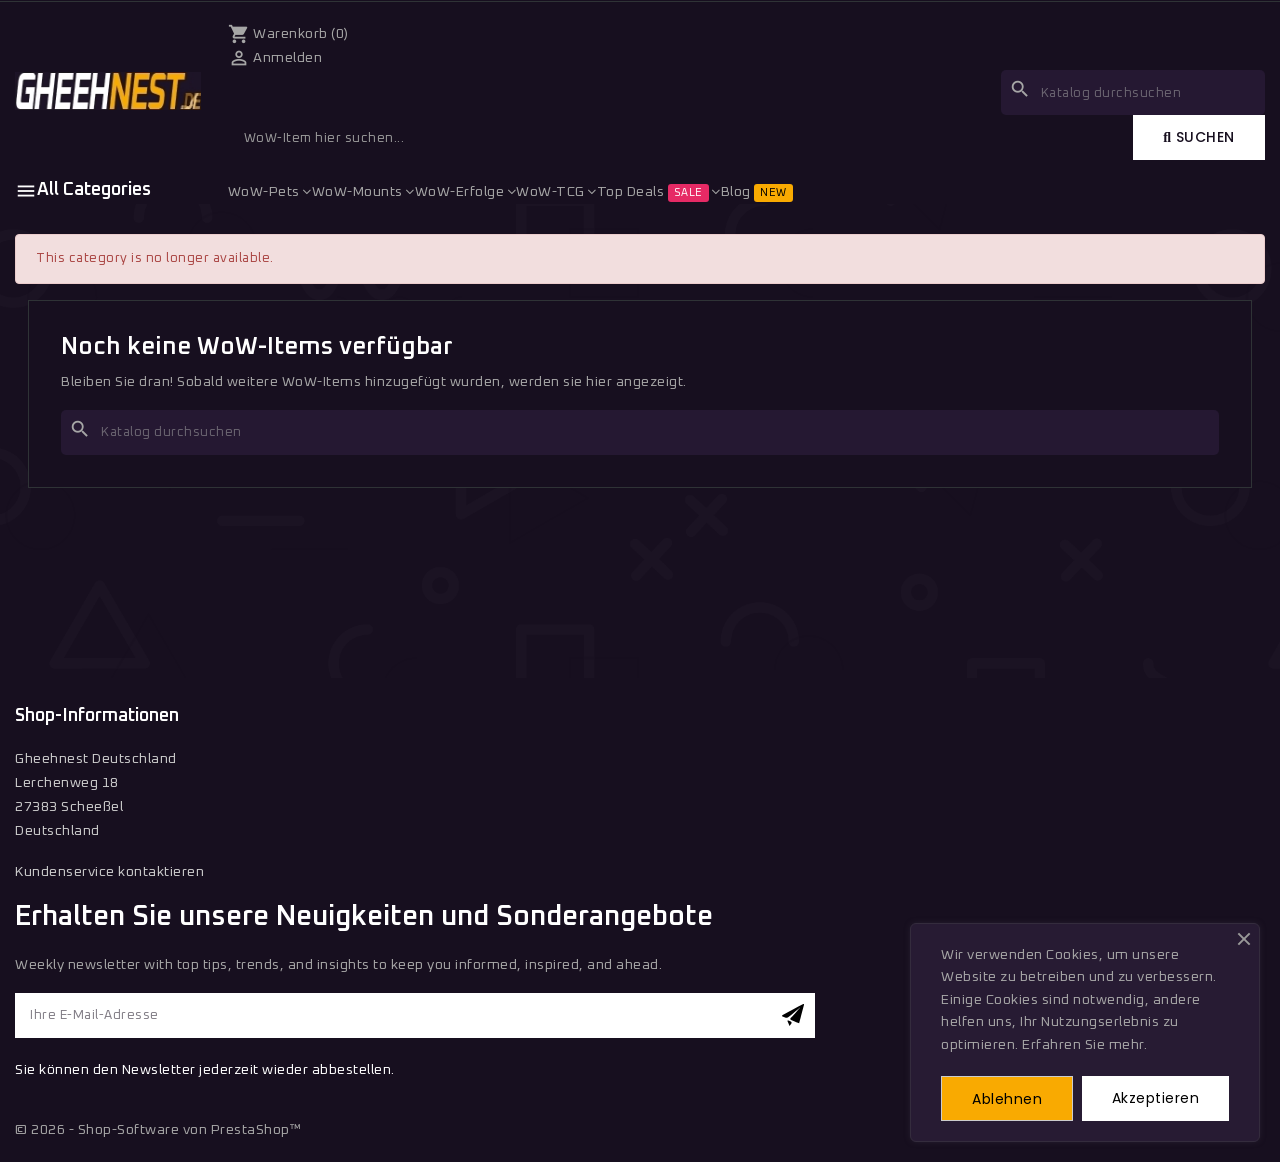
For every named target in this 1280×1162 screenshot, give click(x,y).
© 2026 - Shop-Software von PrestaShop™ (158, 1130)
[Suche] (640, 432)
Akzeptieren (1156, 1098)
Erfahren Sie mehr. (1084, 1045)
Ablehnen (1007, 1099)
